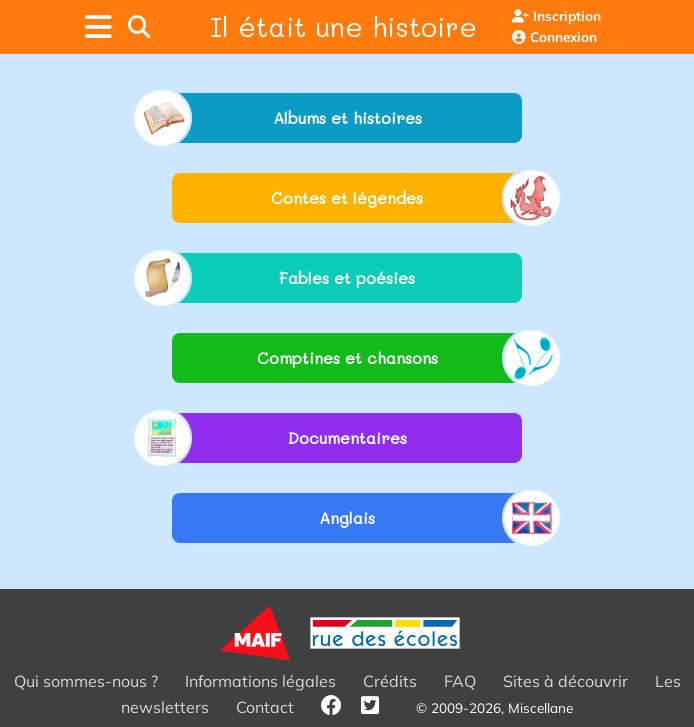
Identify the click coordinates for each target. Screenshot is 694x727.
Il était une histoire (343, 26)
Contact (265, 707)
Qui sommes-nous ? (86, 681)
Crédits (390, 681)
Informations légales (260, 681)
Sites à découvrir (565, 681)
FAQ (460, 681)
